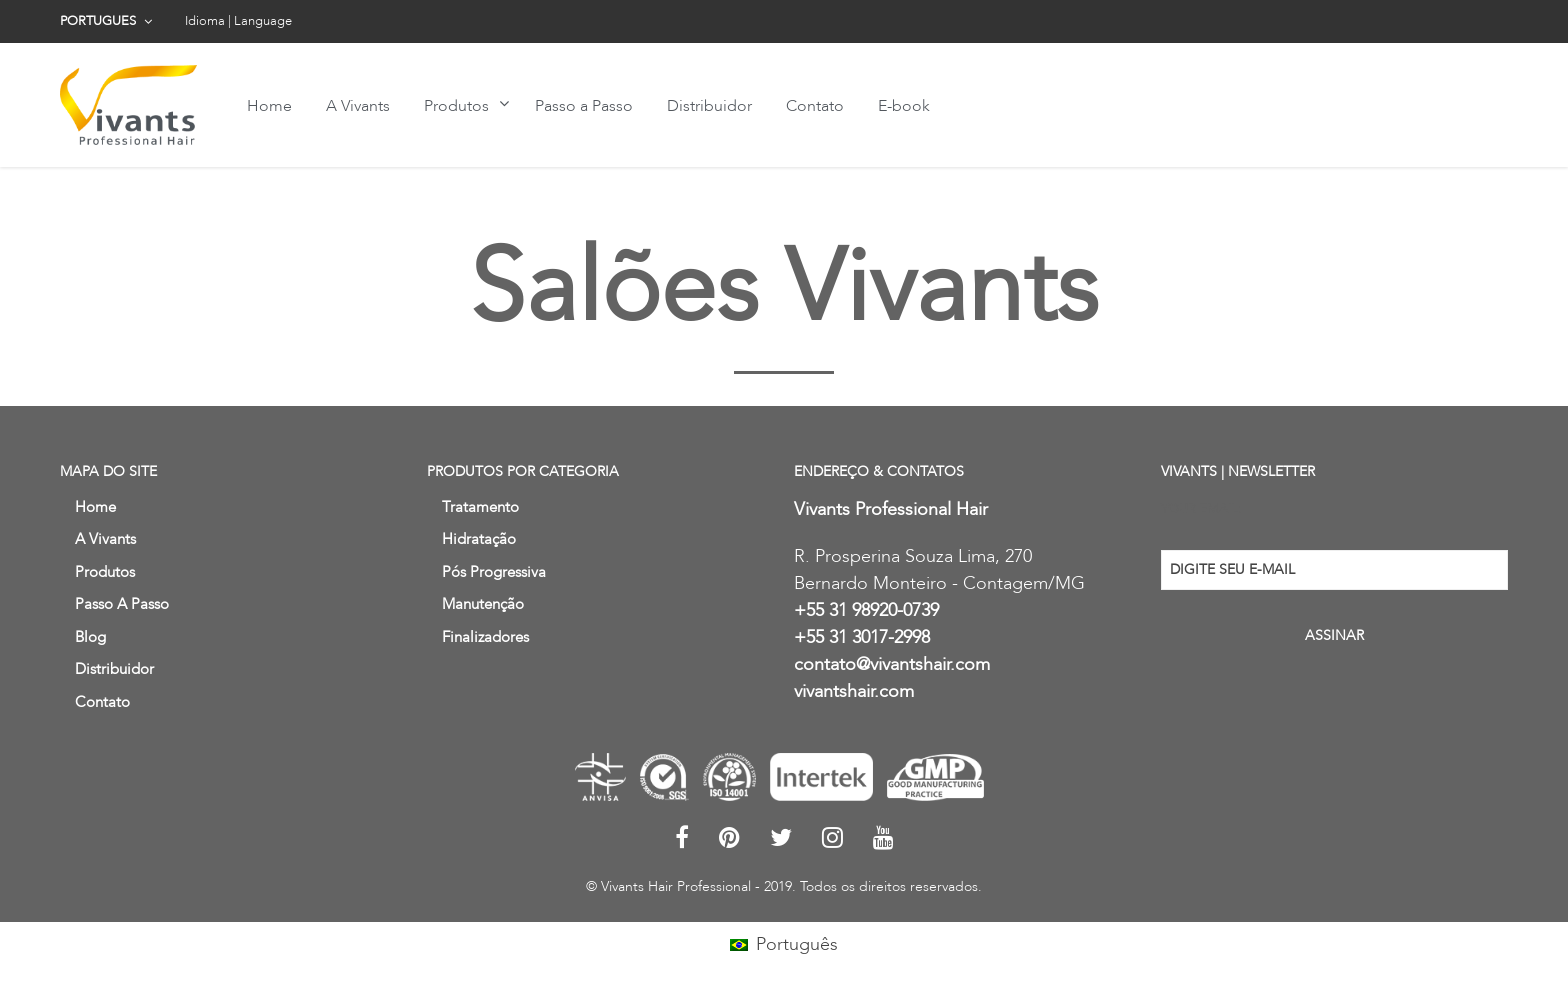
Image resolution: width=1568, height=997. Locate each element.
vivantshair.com (854, 691)
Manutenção (483, 604)
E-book (904, 106)
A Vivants (358, 106)
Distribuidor (709, 106)
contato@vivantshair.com (892, 664)
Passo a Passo (584, 106)
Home (269, 106)
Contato (815, 106)
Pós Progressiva (494, 572)
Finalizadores (485, 637)
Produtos (456, 106)
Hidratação (479, 539)
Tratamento (480, 507)
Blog (90, 637)
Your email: (1201, 509)
